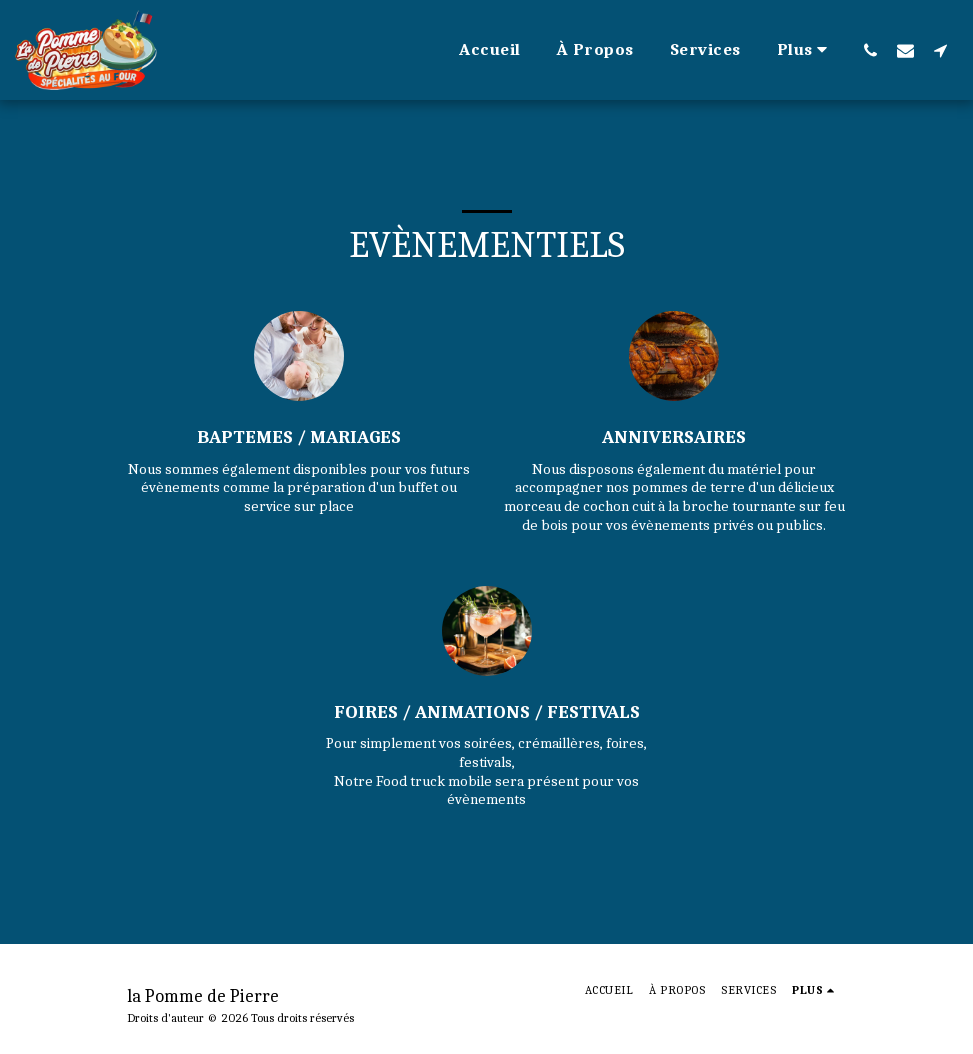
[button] (870, 50)
